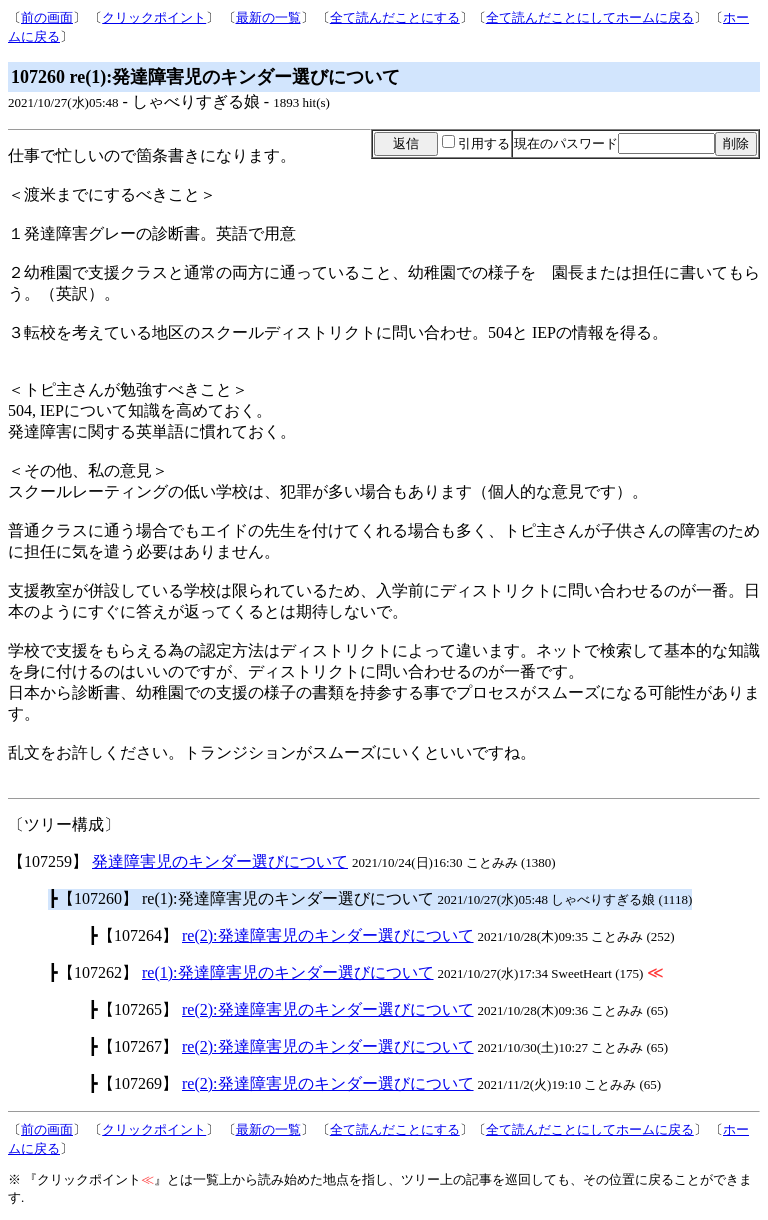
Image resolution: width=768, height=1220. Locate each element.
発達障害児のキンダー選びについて (220, 861)
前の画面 (47, 17)
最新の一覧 (268, 17)
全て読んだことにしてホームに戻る (590, 17)
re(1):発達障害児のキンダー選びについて (288, 972)
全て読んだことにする (395, 17)
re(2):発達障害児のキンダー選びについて (328, 935)
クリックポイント (154, 17)
